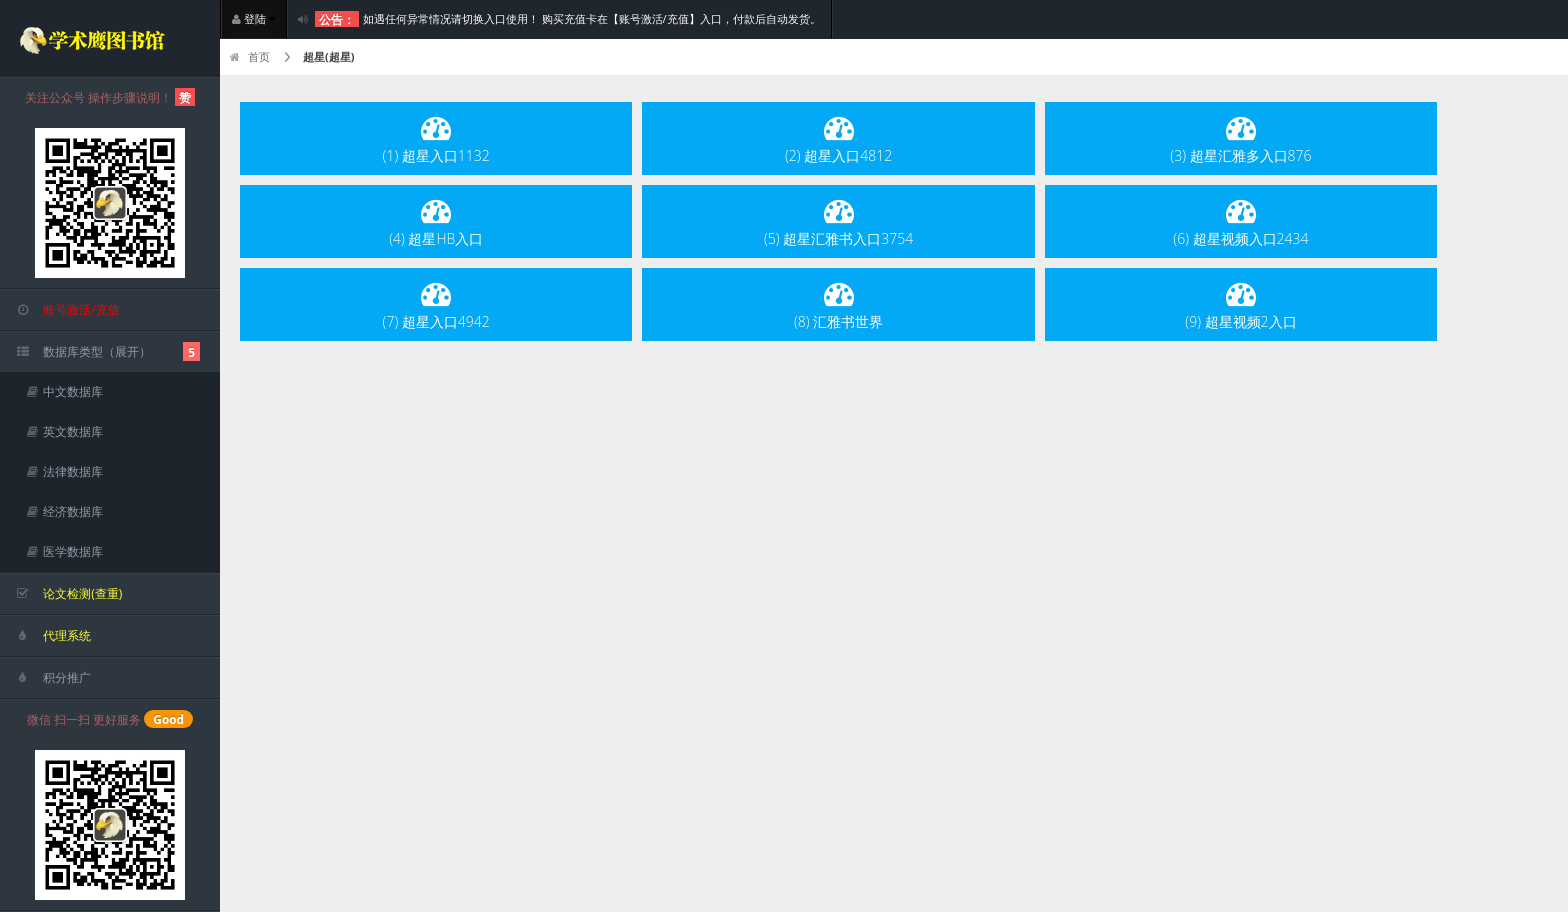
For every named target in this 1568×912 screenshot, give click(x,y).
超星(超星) (328, 56)
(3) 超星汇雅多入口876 (1240, 138)
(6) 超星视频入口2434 (1240, 221)
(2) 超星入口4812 (838, 138)
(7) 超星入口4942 (436, 304)
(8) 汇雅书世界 (838, 304)
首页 (250, 56)
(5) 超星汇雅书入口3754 (838, 221)
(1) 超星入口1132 (436, 138)
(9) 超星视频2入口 (1240, 304)
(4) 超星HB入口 (436, 221)
